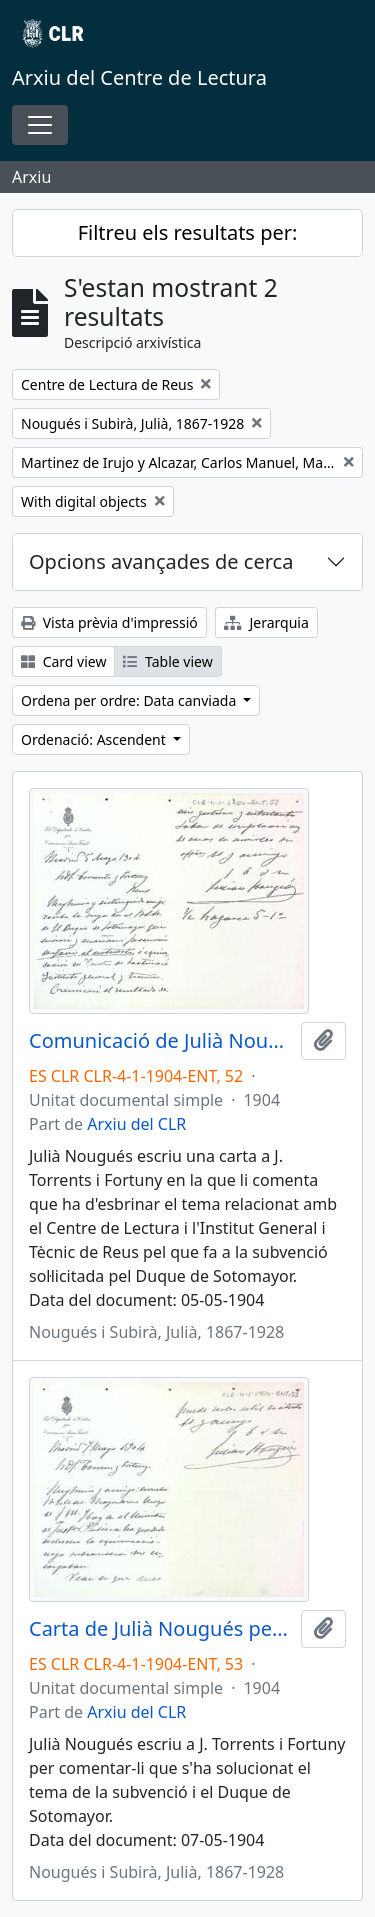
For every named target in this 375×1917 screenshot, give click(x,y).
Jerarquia (266, 622)
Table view (167, 661)
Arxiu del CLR (136, 1124)
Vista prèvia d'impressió (109, 622)
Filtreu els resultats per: (188, 232)
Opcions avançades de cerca (161, 561)
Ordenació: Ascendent (95, 739)
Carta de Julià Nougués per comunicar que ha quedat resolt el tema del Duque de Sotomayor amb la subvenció (161, 1629)
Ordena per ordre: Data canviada (130, 700)
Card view (63, 661)
